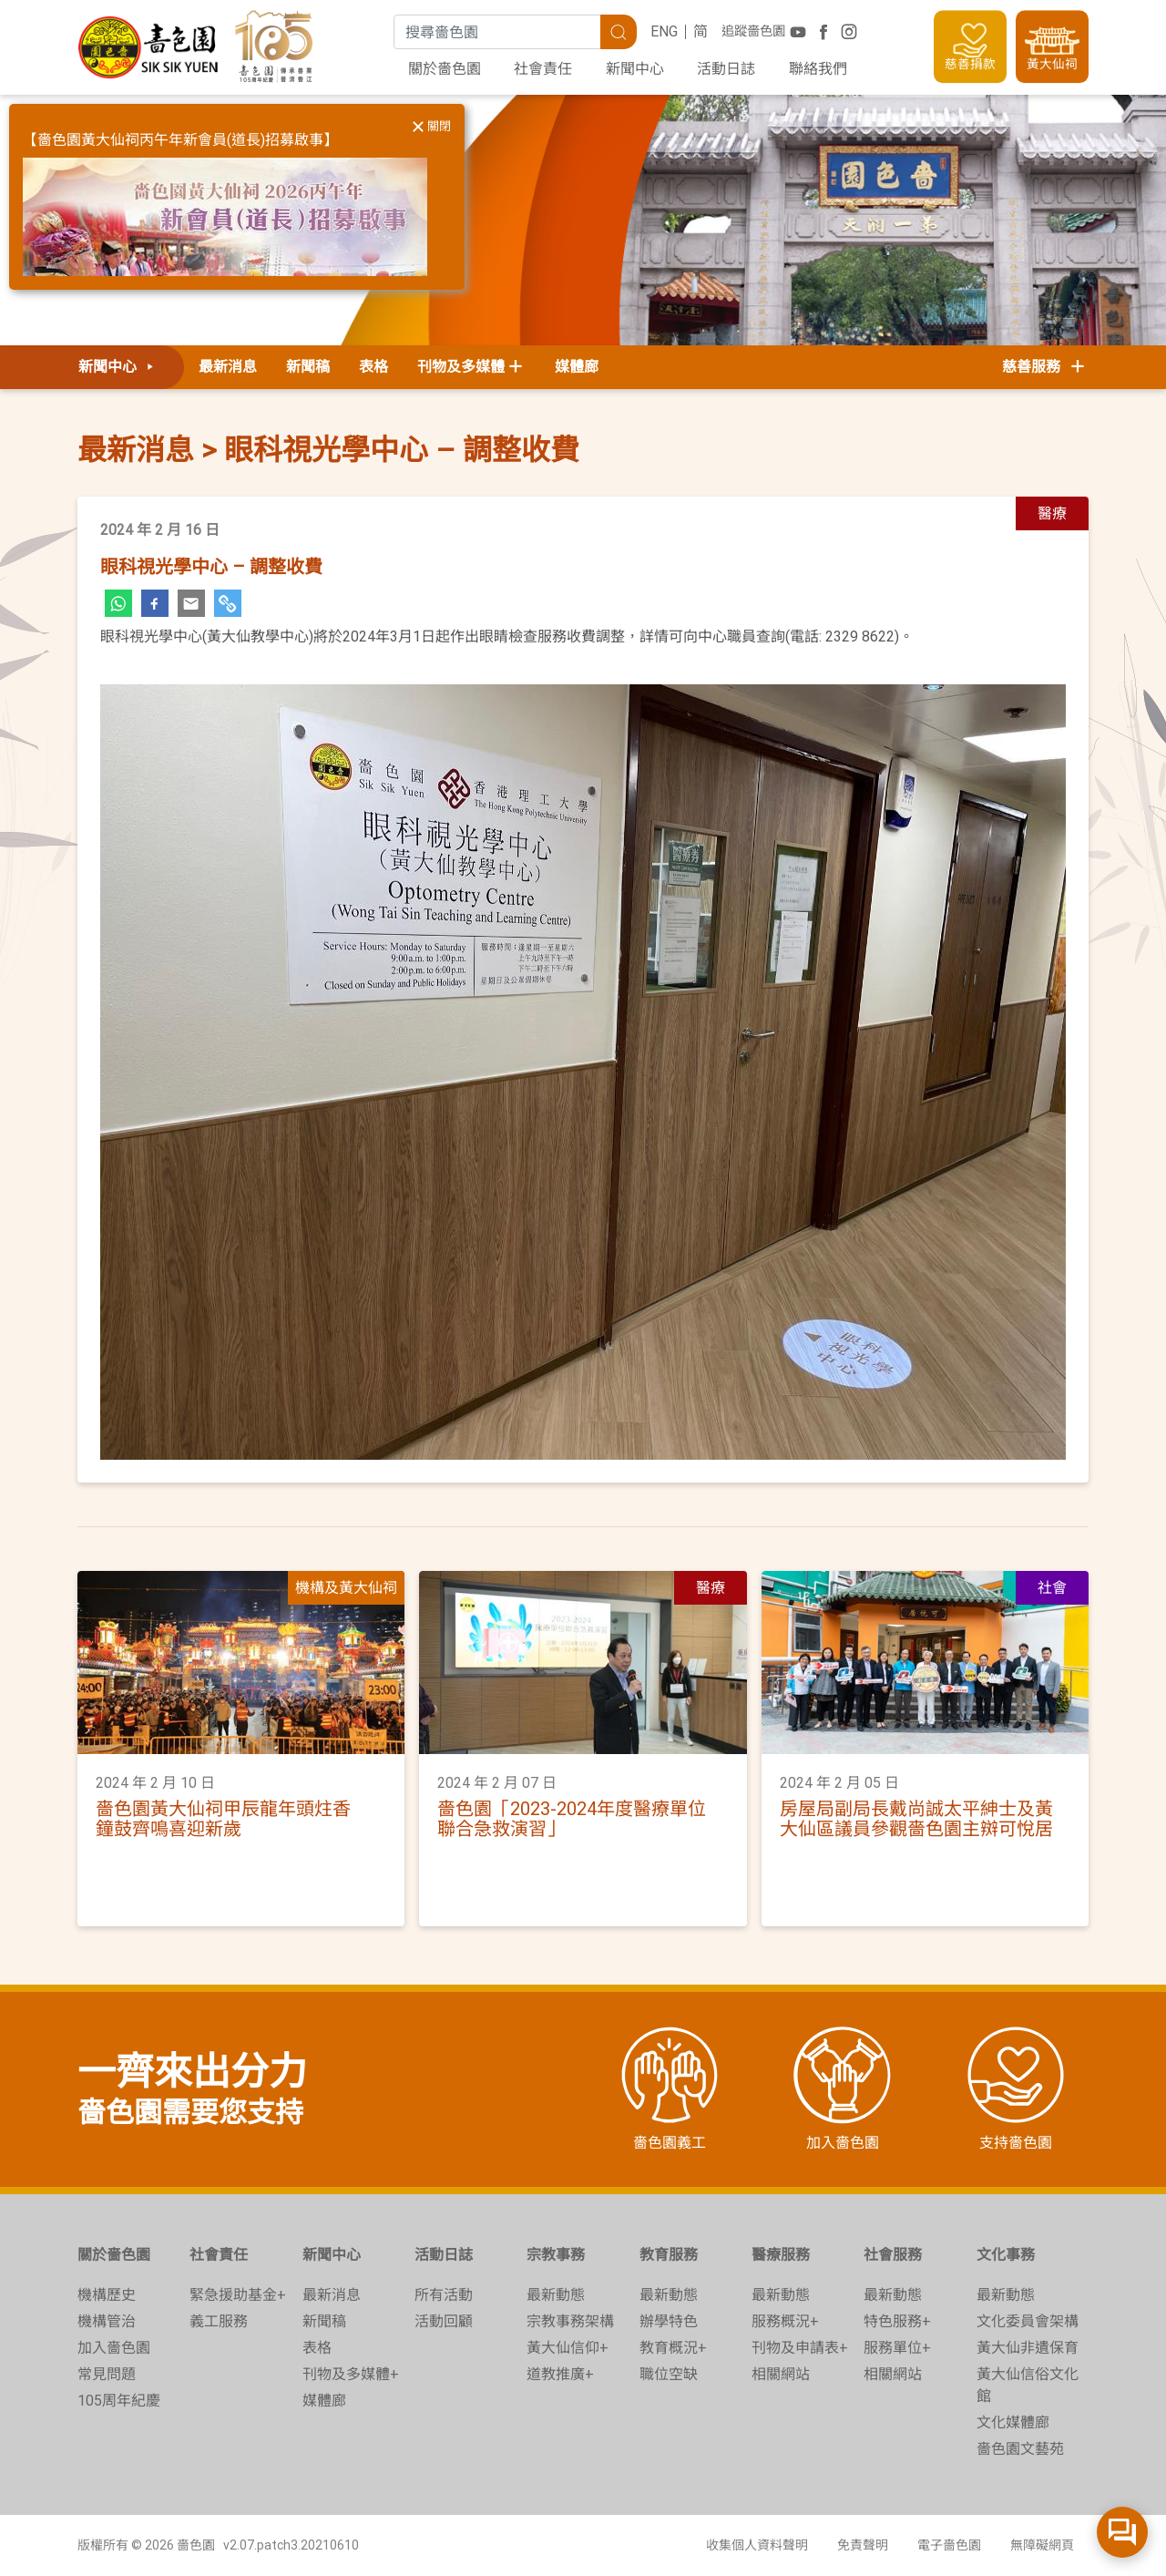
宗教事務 (556, 2254)
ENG (664, 31)
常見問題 (106, 2374)
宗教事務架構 (570, 2321)
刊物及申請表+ (800, 2347)
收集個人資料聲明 (757, 2545)
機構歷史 (106, 2295)
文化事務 (1006, 2254)
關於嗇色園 (444, 68)
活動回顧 (443, 2321)
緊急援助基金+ (237, 2295)
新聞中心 (635, 68)
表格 (373, 366)
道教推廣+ (560, 2374)
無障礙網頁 (1042, 2545)
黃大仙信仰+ (568, 2347)
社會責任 (543, 68)
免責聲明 (862, 2545)
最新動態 (556, 2295)
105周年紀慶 (118, 2400)
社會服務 (893, 2254)
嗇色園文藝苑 (1020, 2449)
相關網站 (781, 2374)
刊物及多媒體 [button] (461, 366)
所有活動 (443, 2295)
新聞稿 (308, 366)
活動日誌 (726, 68)
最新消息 (228, 366)
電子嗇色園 (949, 2545)
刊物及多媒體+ (350, 2374)
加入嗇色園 (113, 2347)
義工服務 (218, 2321)
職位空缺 (668, 2374)
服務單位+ (897, 2347)
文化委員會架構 (1028, 2321)
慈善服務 (1045, 366)
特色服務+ (897, 2321)
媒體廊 (576, 366)
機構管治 (106, 2321)
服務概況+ (785, 2321)
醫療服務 (781, 2254)
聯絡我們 (818, 68)
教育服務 (668, 2254)
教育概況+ (673, 2347)
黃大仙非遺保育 (1028, 2347)
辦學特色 (668, 2321)
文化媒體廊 (1013, 2422)
